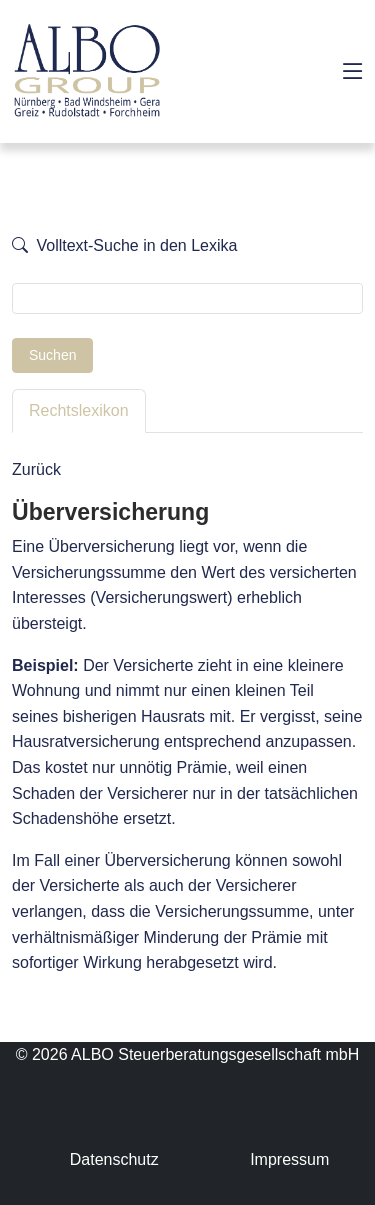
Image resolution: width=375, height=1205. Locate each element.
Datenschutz (114, 1159)
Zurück (36, 469)
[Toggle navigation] (353, 72)
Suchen (52, 355)
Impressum (289, 1159)
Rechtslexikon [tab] (79, 410)
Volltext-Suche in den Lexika (124, 245)
